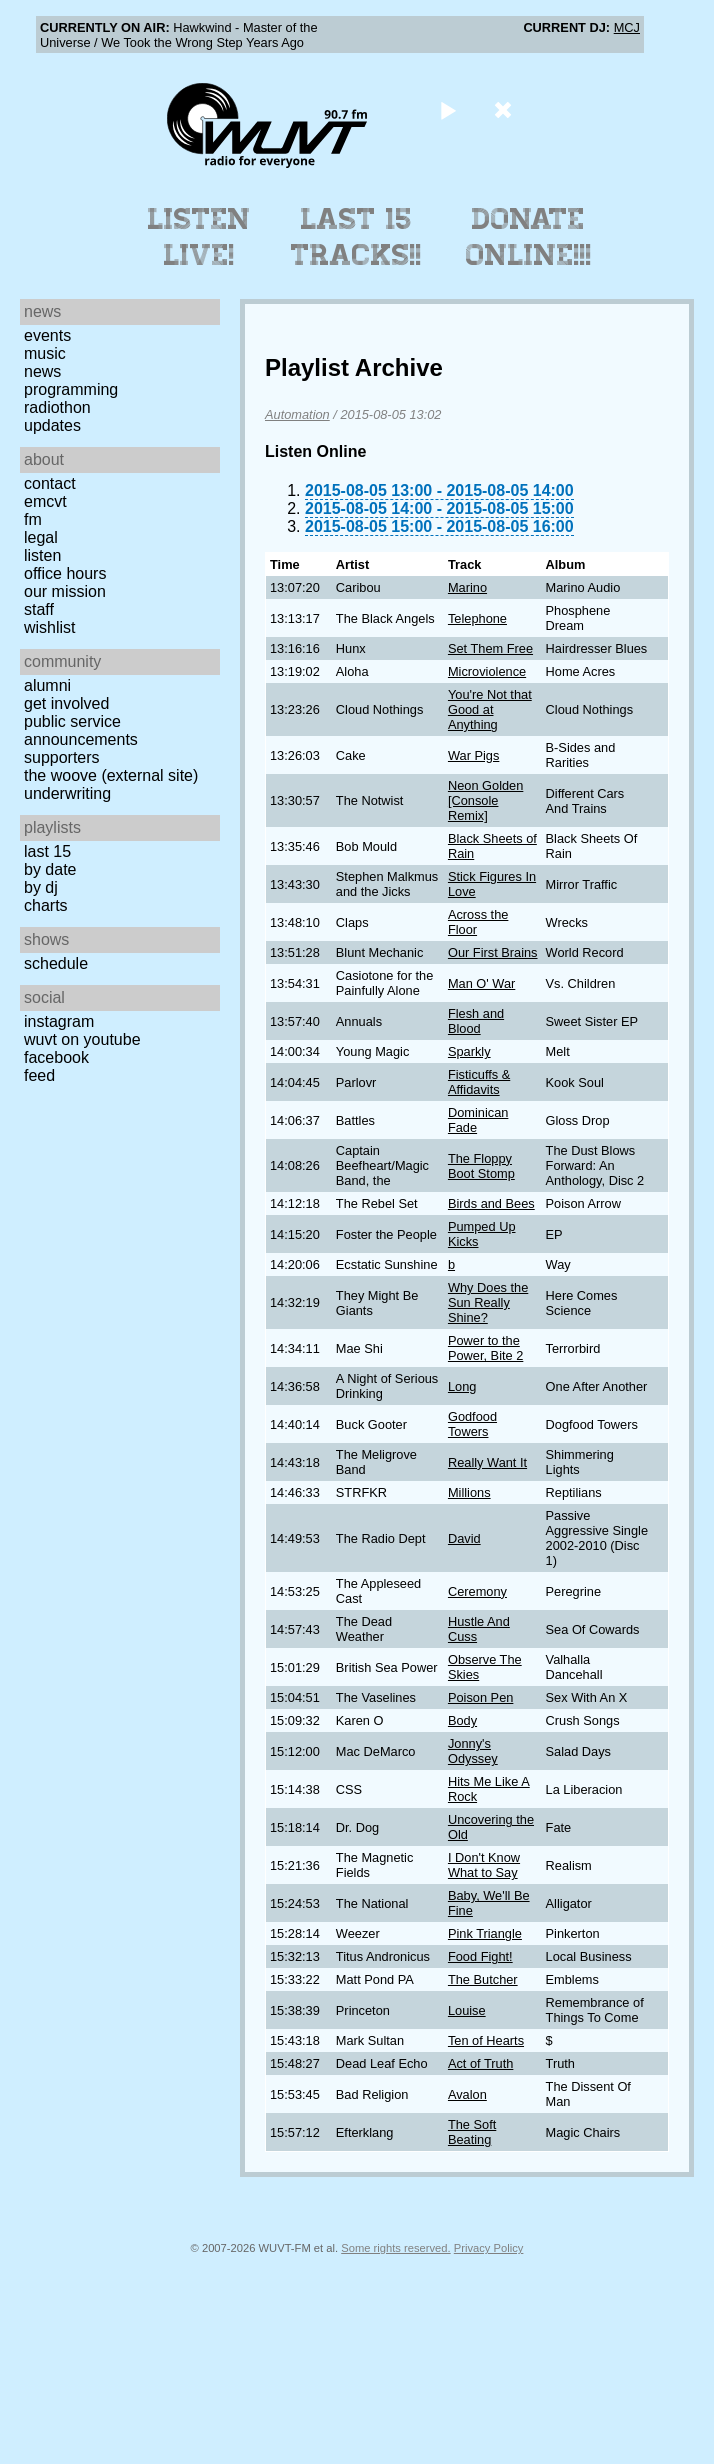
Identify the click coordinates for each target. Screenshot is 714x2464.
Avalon (467, 2094)
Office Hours (65, 573)
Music (45, 353)
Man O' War (481, 983)
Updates (52, 425)
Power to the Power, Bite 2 (485, 1348)
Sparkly (469, 1051)
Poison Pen (480, 1697)
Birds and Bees (491, 1203)
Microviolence (487, 671)
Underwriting (67, 793)
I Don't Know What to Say (484, 1865)
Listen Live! (199, 237)
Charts (46, 905)
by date (50, 869)
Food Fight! (480, 1956)
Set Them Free (490, 648)
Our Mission (65, 591)
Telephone (477, 618)
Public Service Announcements (81, 730)
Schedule (56, 963)
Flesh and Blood (476, 1021)
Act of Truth (480, 2063)
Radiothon (57, 407)
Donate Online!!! (529, 237)
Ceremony (477, 1591)
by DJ (41, 887)
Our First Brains (493, 952)
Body (462, 1720)
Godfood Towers (472, 1424)
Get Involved (66, 703)
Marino (467, 587)
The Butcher (483, 1979)
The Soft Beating (472, 2132)
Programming (71, 389)
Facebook (56, 1057)
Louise (467, 2010)
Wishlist (50, 627)
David (464, 1538)
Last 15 (47, 851)
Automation (297, 414)
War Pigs (473, 755)
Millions (469, 1492)
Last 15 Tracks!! (356, 237)
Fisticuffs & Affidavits (479, 1082)
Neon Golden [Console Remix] (485, 800)
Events (47, 335)
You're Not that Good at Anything (490, 709)
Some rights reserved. (395, 2248)
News (42, 371)
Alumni (47, 685)
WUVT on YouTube (82, 1039)
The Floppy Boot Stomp (481, 1166)
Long (462, 1386)
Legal (41, 537)
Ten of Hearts (486, 2040)
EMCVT (45, 501)
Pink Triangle (485, 1933)
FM (33, 519)
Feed (39, 1075)
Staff (39, 609)
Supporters (62, 757)
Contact (50, 483)
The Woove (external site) (111, 775)
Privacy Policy (489, 2248)
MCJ (627, 27)
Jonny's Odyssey (473, 1751)
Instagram (59, 1021)
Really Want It (487, 1462)
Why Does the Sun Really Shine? (488, 1302)
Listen (42, 555)
